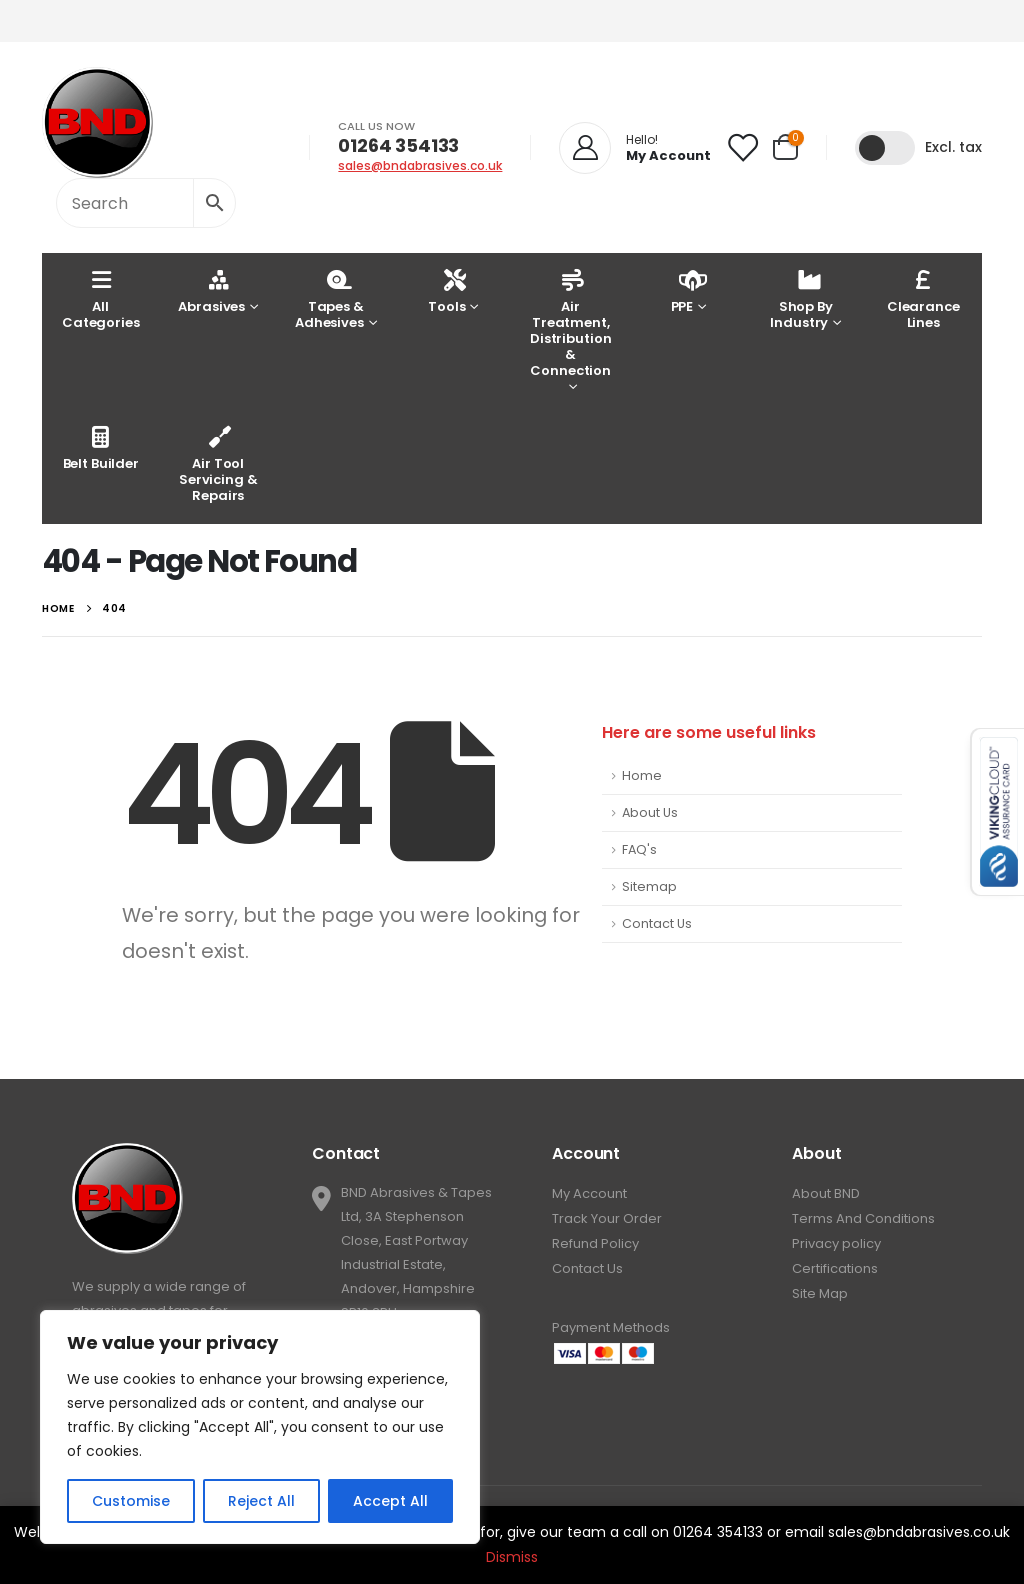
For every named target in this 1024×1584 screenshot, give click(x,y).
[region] (260, 1427)
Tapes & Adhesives (329, 298)
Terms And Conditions (863, 1218)
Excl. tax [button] (953, 147)
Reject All (261, 1501)
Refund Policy (595, 1243)
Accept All (390, 1501)
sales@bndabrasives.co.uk (420, 165)
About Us (650, 812)
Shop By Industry (801, 298)
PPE (684, 290)
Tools (446, 290)
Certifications (835, 1268)
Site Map (820, 1293)
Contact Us (657, 923)
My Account (589, 1193)
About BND (826, 1193)
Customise (131, 1501)
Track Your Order (607, 1218)
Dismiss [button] (512, 1557)
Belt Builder (101, 447)
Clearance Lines (923, 298)
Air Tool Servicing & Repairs (218, 463)
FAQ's (639, 849)
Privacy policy (836, 1243)
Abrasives (211, 290)
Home (642, 775)
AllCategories (101, 298)
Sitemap (649, 886)
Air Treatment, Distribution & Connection (570, 322)
